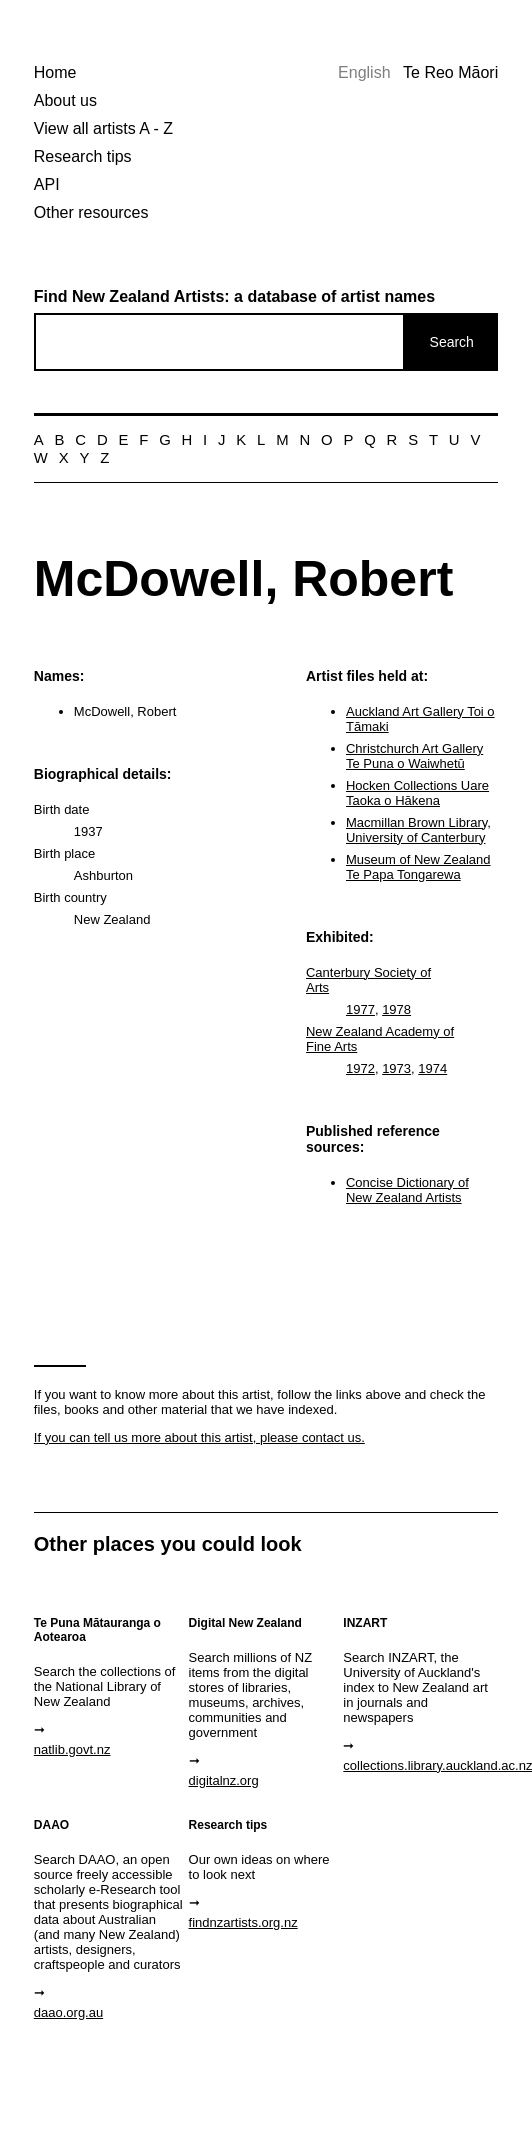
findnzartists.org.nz (243, 1922)
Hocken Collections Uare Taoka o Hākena (417, 793)
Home (55, 72)
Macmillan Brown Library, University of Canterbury (418, 830)
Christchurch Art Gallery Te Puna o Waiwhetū (414, 756)
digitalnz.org (224, 1780)
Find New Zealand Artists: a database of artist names (234, 296)
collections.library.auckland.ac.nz (418, 1765)
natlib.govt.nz (72, 1749)
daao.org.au (68, 2012)
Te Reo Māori (450, 72)
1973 (396, 1068)
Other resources (91, 212)
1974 (432, 1068)
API (47, 184)
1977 (360, 1009)
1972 (360, 1068)
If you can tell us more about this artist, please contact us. (199, 1437)
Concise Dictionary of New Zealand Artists (407, 1190)
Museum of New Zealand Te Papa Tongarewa (418, 867)
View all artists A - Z (103, 128)
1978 (396, 1009)
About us (65, 100)
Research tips (83, 156)
